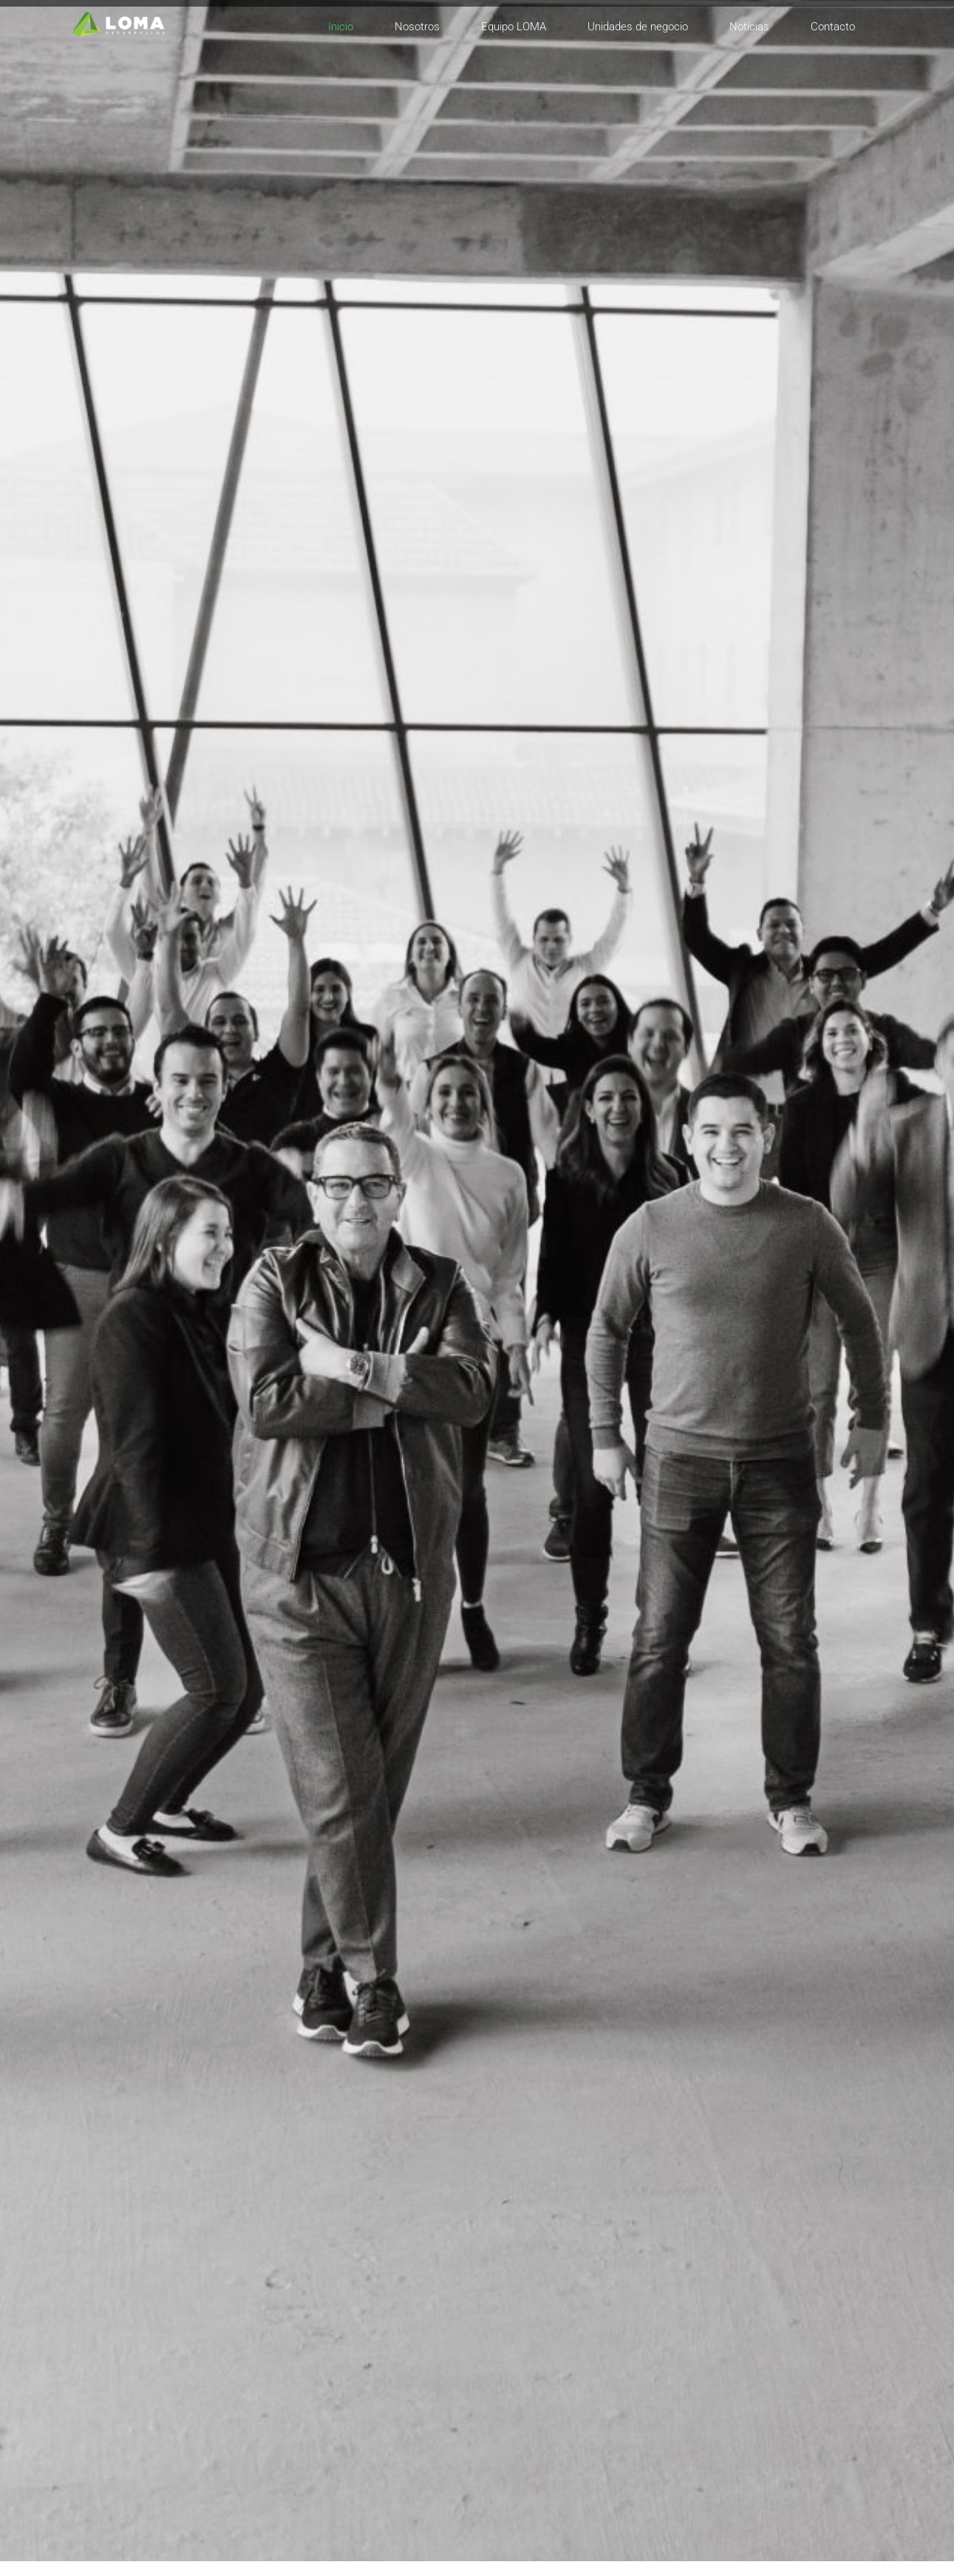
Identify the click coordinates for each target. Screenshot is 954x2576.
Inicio (340, 26)
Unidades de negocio (637, 26)
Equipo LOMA (513, 26)
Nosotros (417, 26)
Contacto (833, 26)
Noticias (749, 26)
